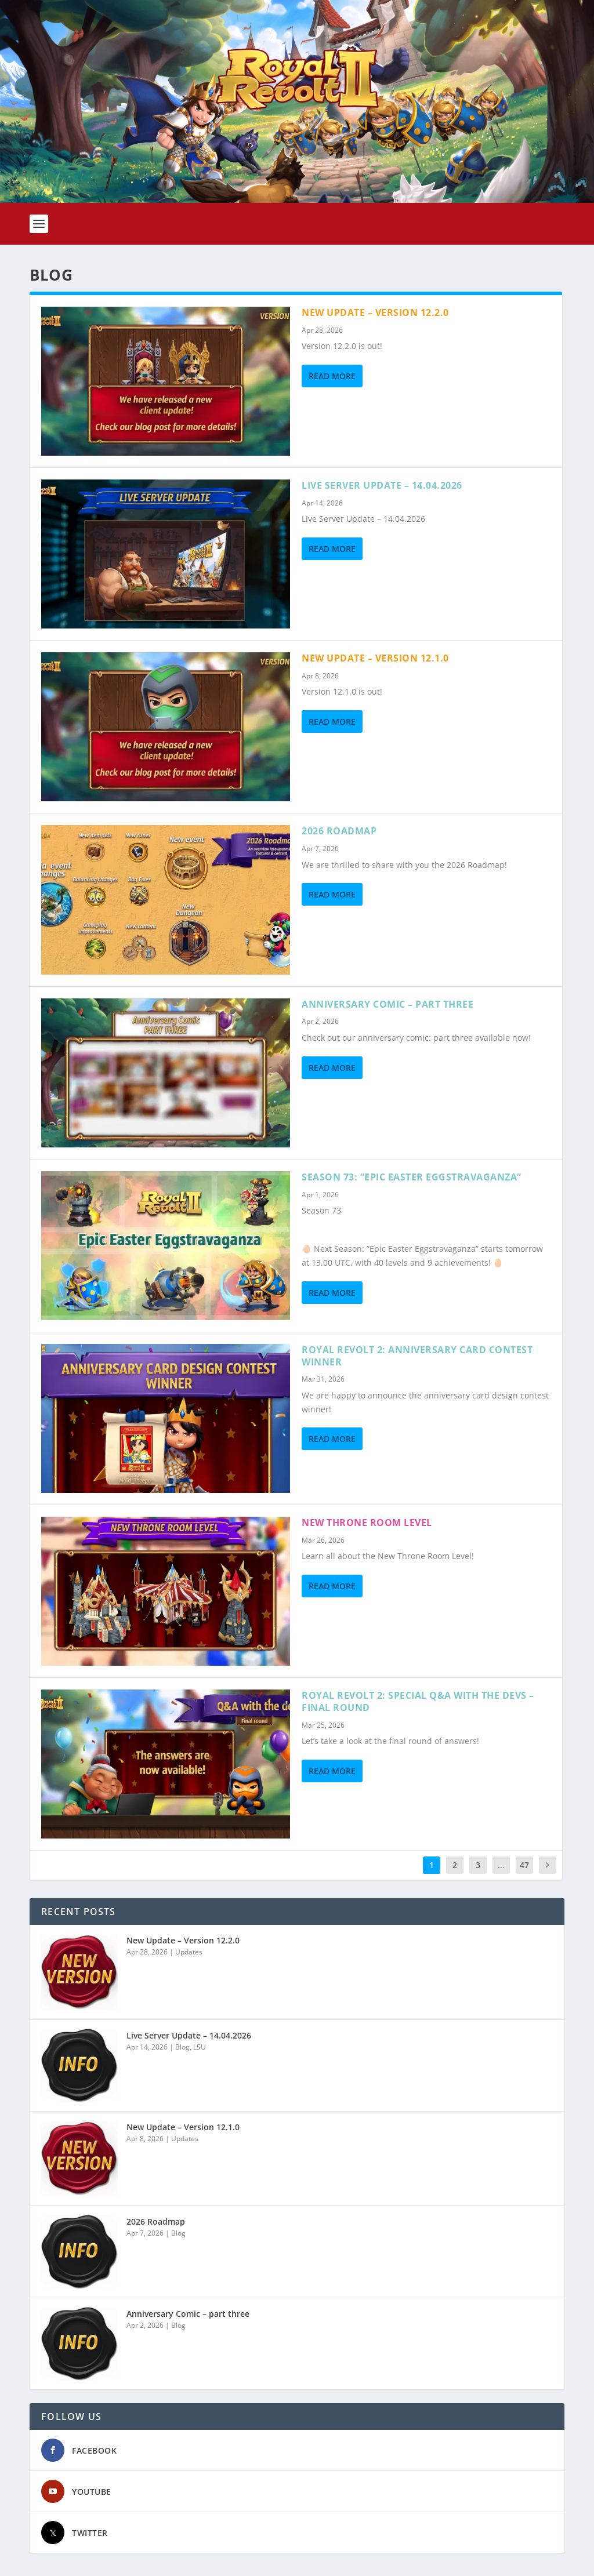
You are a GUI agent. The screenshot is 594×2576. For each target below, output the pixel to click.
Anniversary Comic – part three (387, 1004)
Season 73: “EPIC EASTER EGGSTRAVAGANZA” (411, 1177)
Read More (332, 376)
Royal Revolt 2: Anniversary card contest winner (417, 1355)
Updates (188, 1952)
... (501, 1864)
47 (524, 1864)
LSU (199, 2047)
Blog (182, 2047)
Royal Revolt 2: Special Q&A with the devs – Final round (418, 1701)
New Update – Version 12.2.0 (375, 312)
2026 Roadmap (339, 830)
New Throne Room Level (367, 1522)
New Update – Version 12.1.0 (375, 658)
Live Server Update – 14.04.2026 (382, 485)
